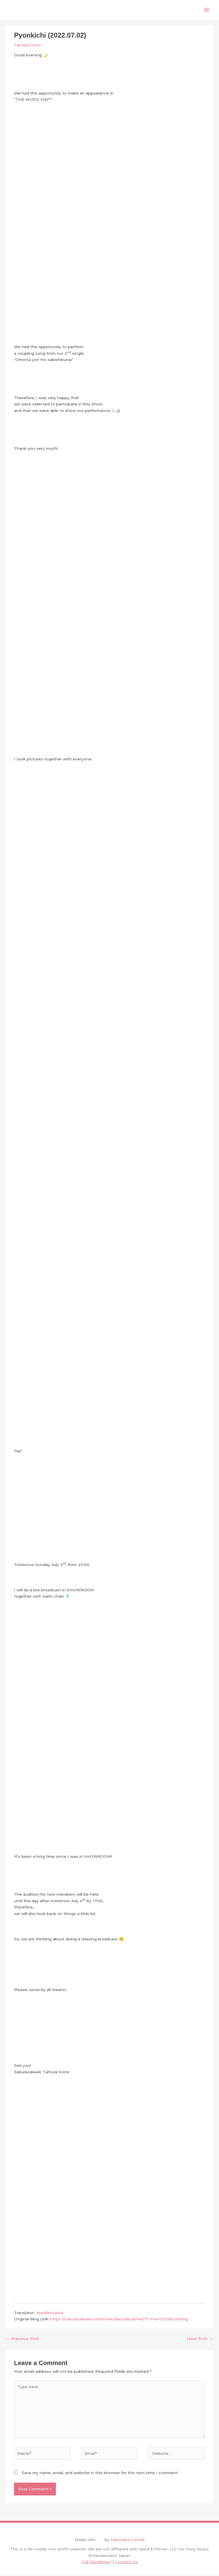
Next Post (200, 2339)
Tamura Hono (27, 46)
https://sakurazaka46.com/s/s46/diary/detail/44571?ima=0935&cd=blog (119, 2320)
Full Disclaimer (96, 2563)
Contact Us (126, 2563)
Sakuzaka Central (128, 2540)
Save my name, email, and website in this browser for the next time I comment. (100, 2474)
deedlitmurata (49, 2314)
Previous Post (22, 2339)
